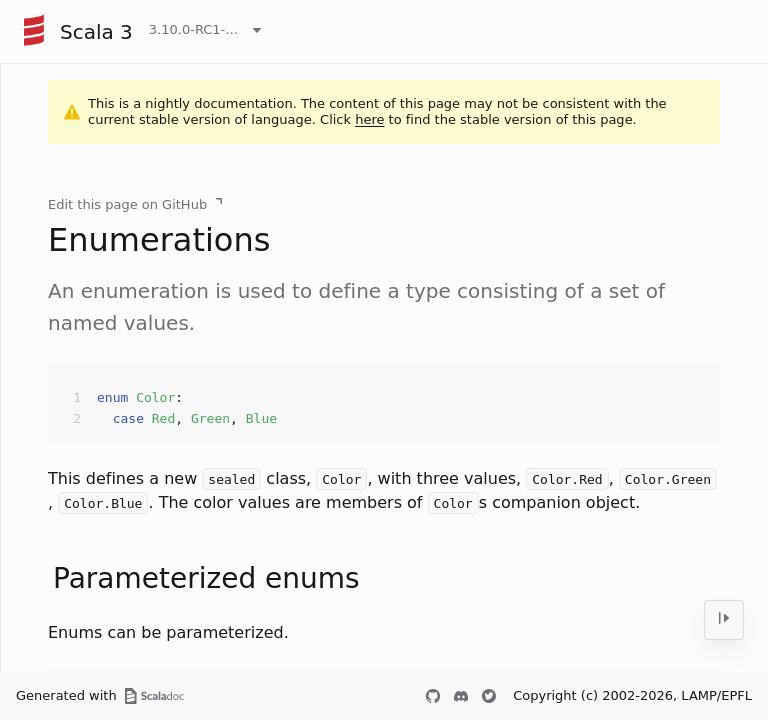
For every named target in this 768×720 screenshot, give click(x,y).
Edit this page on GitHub (127, 204)
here (369, 119)
